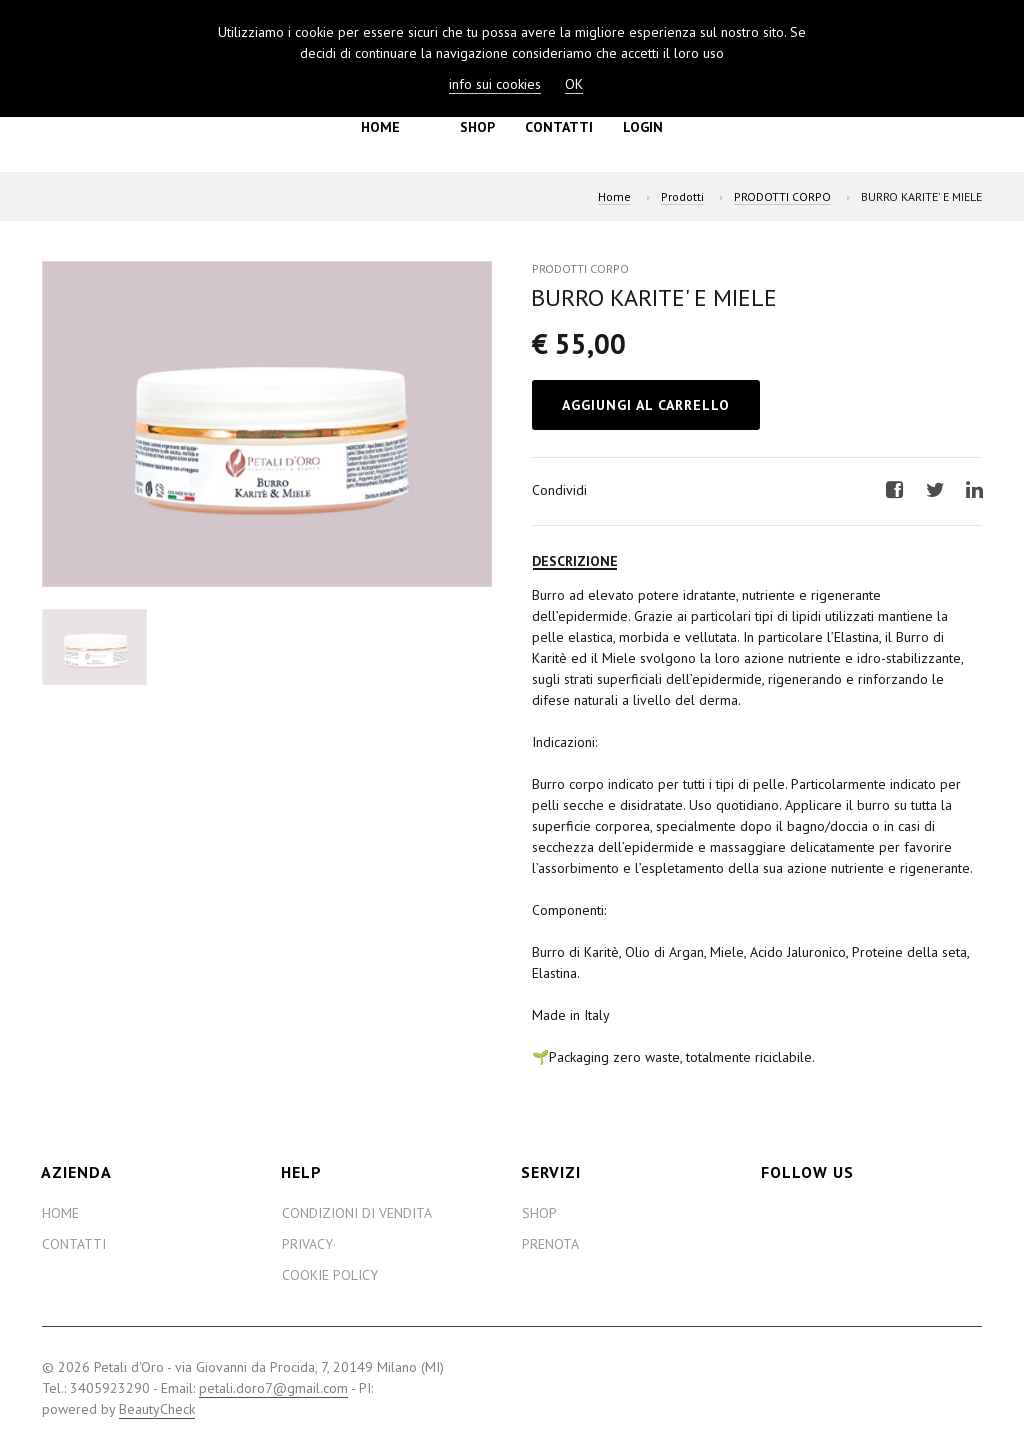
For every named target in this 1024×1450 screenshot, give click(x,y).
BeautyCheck (157, 1409)
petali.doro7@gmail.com (273, 1388)
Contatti (559, 127)
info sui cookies (495, 84)
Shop (477, 127)
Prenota (550, 1244)
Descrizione (575, 561)
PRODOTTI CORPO (782, 196)
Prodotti (682, 196)
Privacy (307, 1244)
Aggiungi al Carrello (646, 405)
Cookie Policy (330, 1275)
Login (643, 127)
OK (574, 84)
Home (380, 127)
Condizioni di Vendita (357, 1213)
